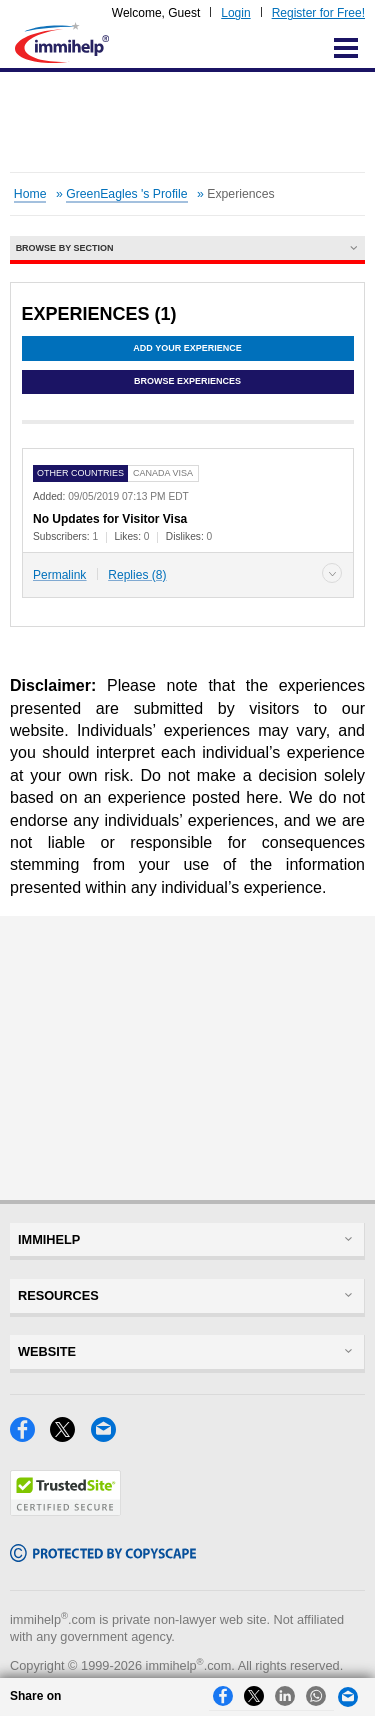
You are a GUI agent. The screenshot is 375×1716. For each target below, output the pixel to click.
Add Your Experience (187, 348)
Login (235, 13)
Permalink (59, 575)
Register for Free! (318, 13)
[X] (70, 1436)
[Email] (109, 1436)
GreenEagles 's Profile (126, 194)
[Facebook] (30, 1436)
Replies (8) (137, 575)
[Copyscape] (103, 1556)
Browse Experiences (187, 381)
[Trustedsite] (65, 1510)
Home (30, 194)
